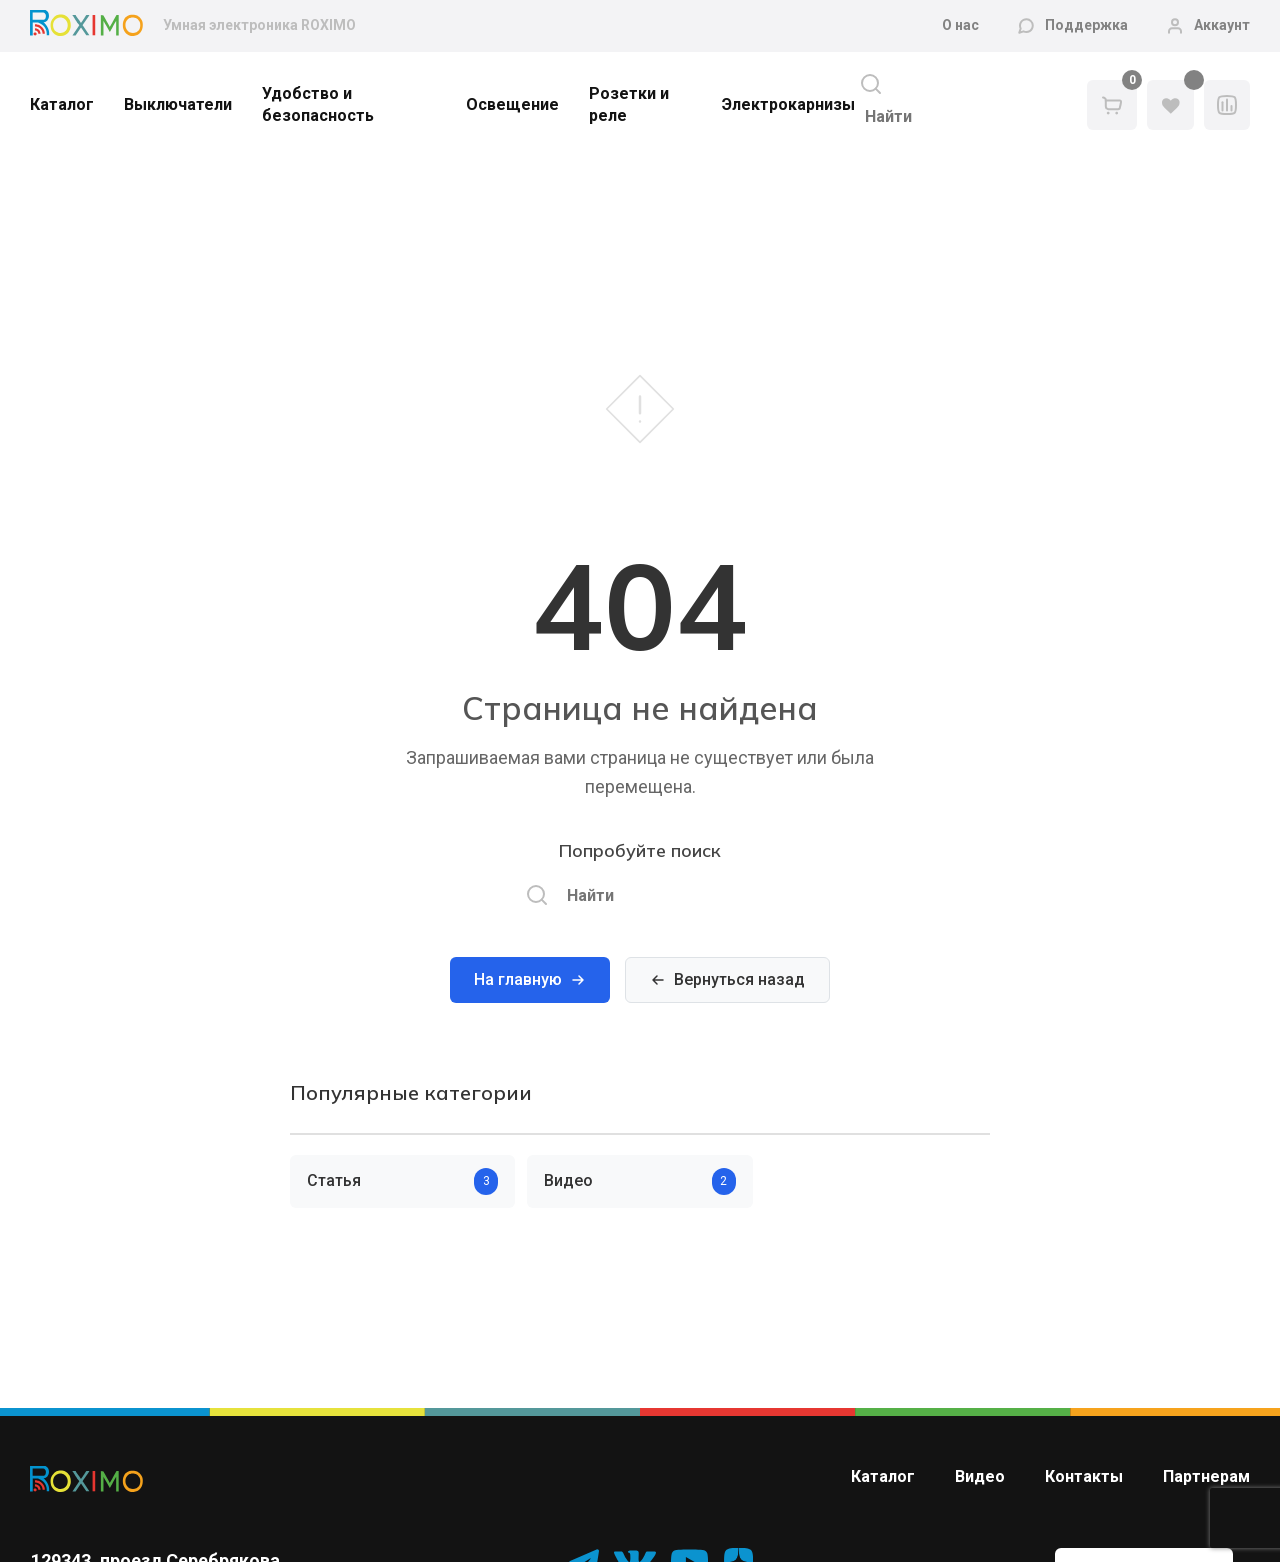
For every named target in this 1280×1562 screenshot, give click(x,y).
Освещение (512, 104)
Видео (980, 1476)
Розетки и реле (629, 104)
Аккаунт (1222, 25)
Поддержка (1086, 25)
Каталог (62, 104)
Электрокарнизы (788, 104)
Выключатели (178, 104)
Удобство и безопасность (318, 104)
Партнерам (1206, 1476)
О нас (960, 25)
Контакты (1084, 1476)
